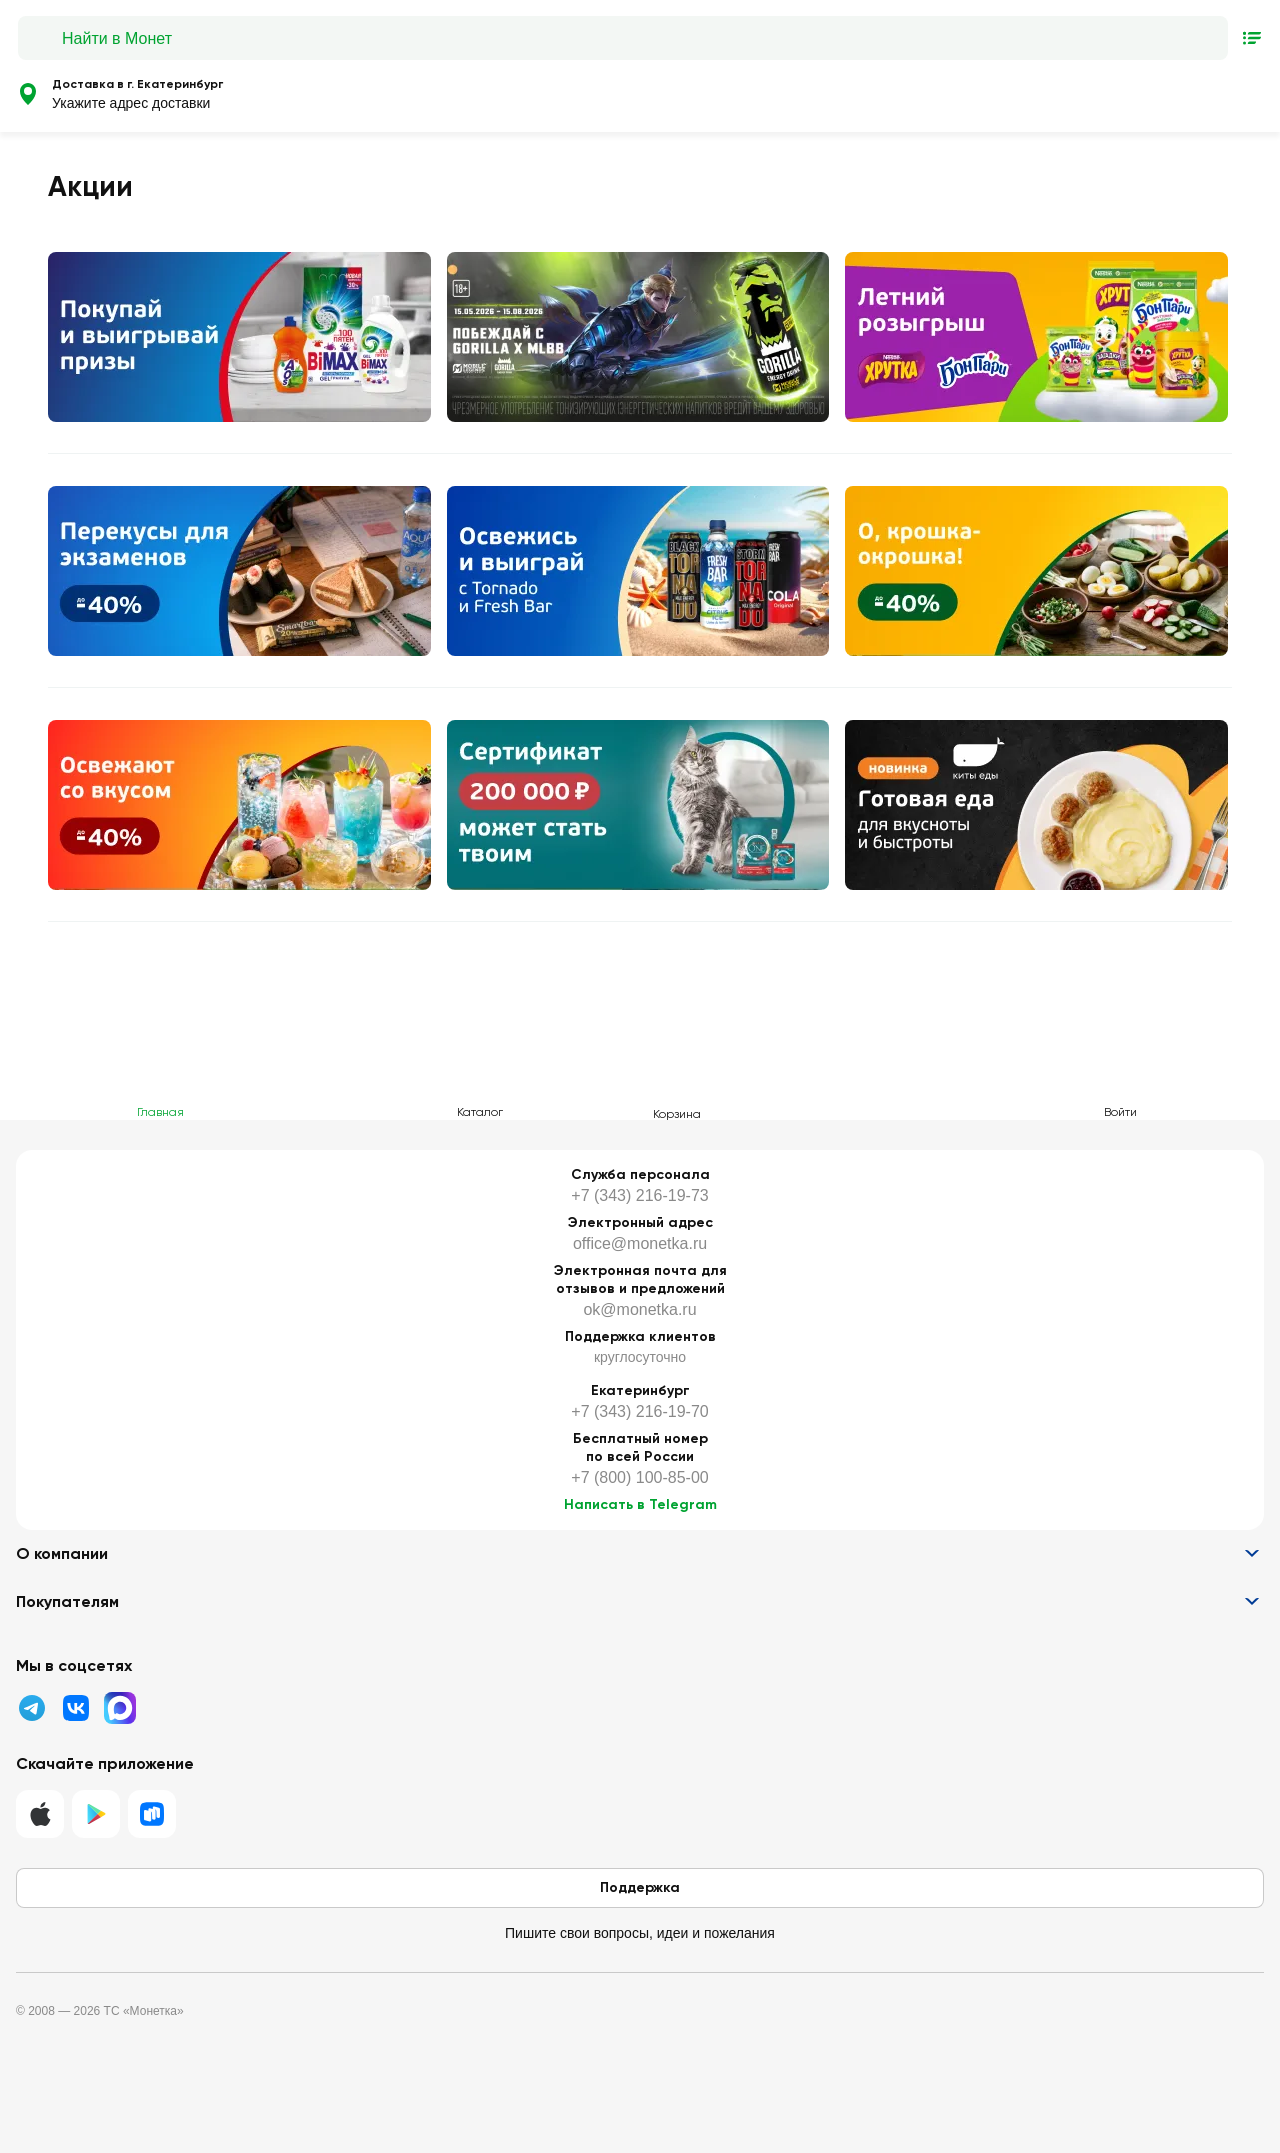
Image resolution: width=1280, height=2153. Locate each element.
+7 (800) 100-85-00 (639, 1477)
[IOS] (40, 1814)
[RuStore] (152, 1814)
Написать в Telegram (640, 1504)
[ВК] (76, 1708)
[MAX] (120, 1708)
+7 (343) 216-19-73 (639, 1195)
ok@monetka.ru (639, 1309)
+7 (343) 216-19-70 (639, 1411)
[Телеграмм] (32, 1708)
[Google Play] (96, 1814)
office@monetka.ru (640, 1243)
